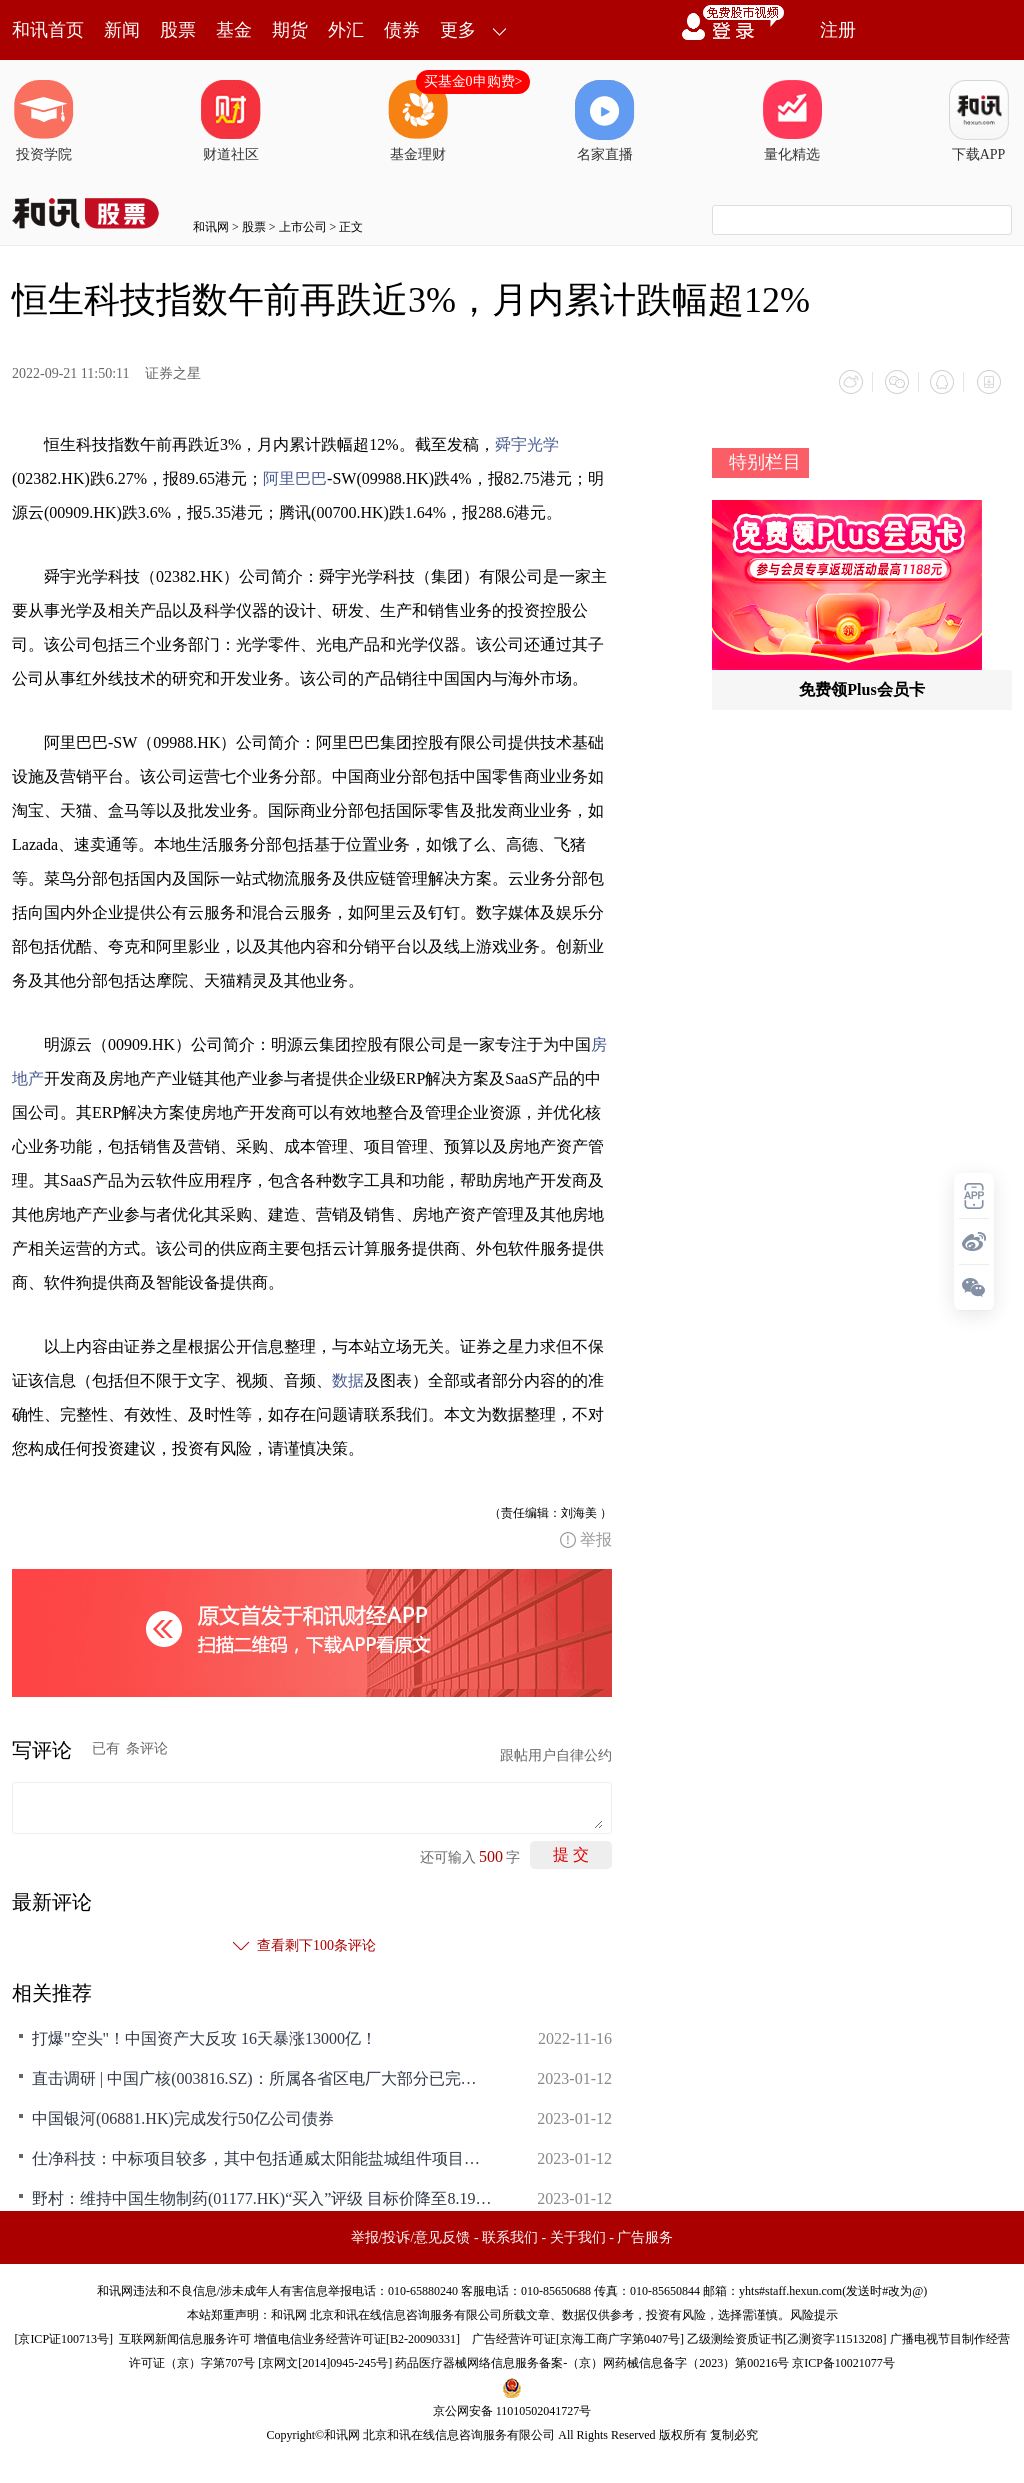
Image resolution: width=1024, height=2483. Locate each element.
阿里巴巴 (295, 475)
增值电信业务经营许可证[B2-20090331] (357, 2336)
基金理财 (418, 121)
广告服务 (645, 2234)
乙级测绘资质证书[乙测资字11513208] (787, 2336)
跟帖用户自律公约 (556, 1752)
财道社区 (231, 121)
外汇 (346, 30)
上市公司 (303, 227)
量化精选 (792, 121)
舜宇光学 (527, 441)
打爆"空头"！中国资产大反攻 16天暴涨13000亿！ (204, 2035)
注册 (838, 30)
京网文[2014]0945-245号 (325, 2360)
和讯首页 (48, 30)
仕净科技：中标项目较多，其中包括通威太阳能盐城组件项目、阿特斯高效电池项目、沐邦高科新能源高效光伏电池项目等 (262, 2155)
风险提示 (814, 2312)
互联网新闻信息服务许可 (185, 2336)
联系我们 (510, 2234)
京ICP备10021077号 (843, 2360)
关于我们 (578, 2234)
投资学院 (44, 121)
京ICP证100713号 (63, 2336)
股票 (178, 30)
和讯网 (211, 227)
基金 (234, 30)
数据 (348, 1377)
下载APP (979, 121)
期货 (290, 30)
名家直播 (605, 121)
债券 (402, 30)
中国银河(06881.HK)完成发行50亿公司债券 (183, 2115)
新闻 (122, 30)
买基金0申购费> (473, 81)
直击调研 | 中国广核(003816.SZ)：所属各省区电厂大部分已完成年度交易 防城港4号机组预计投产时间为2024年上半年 (262, 2075)
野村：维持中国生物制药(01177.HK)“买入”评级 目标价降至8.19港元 (262, 2195)
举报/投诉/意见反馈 (411, 2234)
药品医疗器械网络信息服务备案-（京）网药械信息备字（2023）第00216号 (592, 2360)
